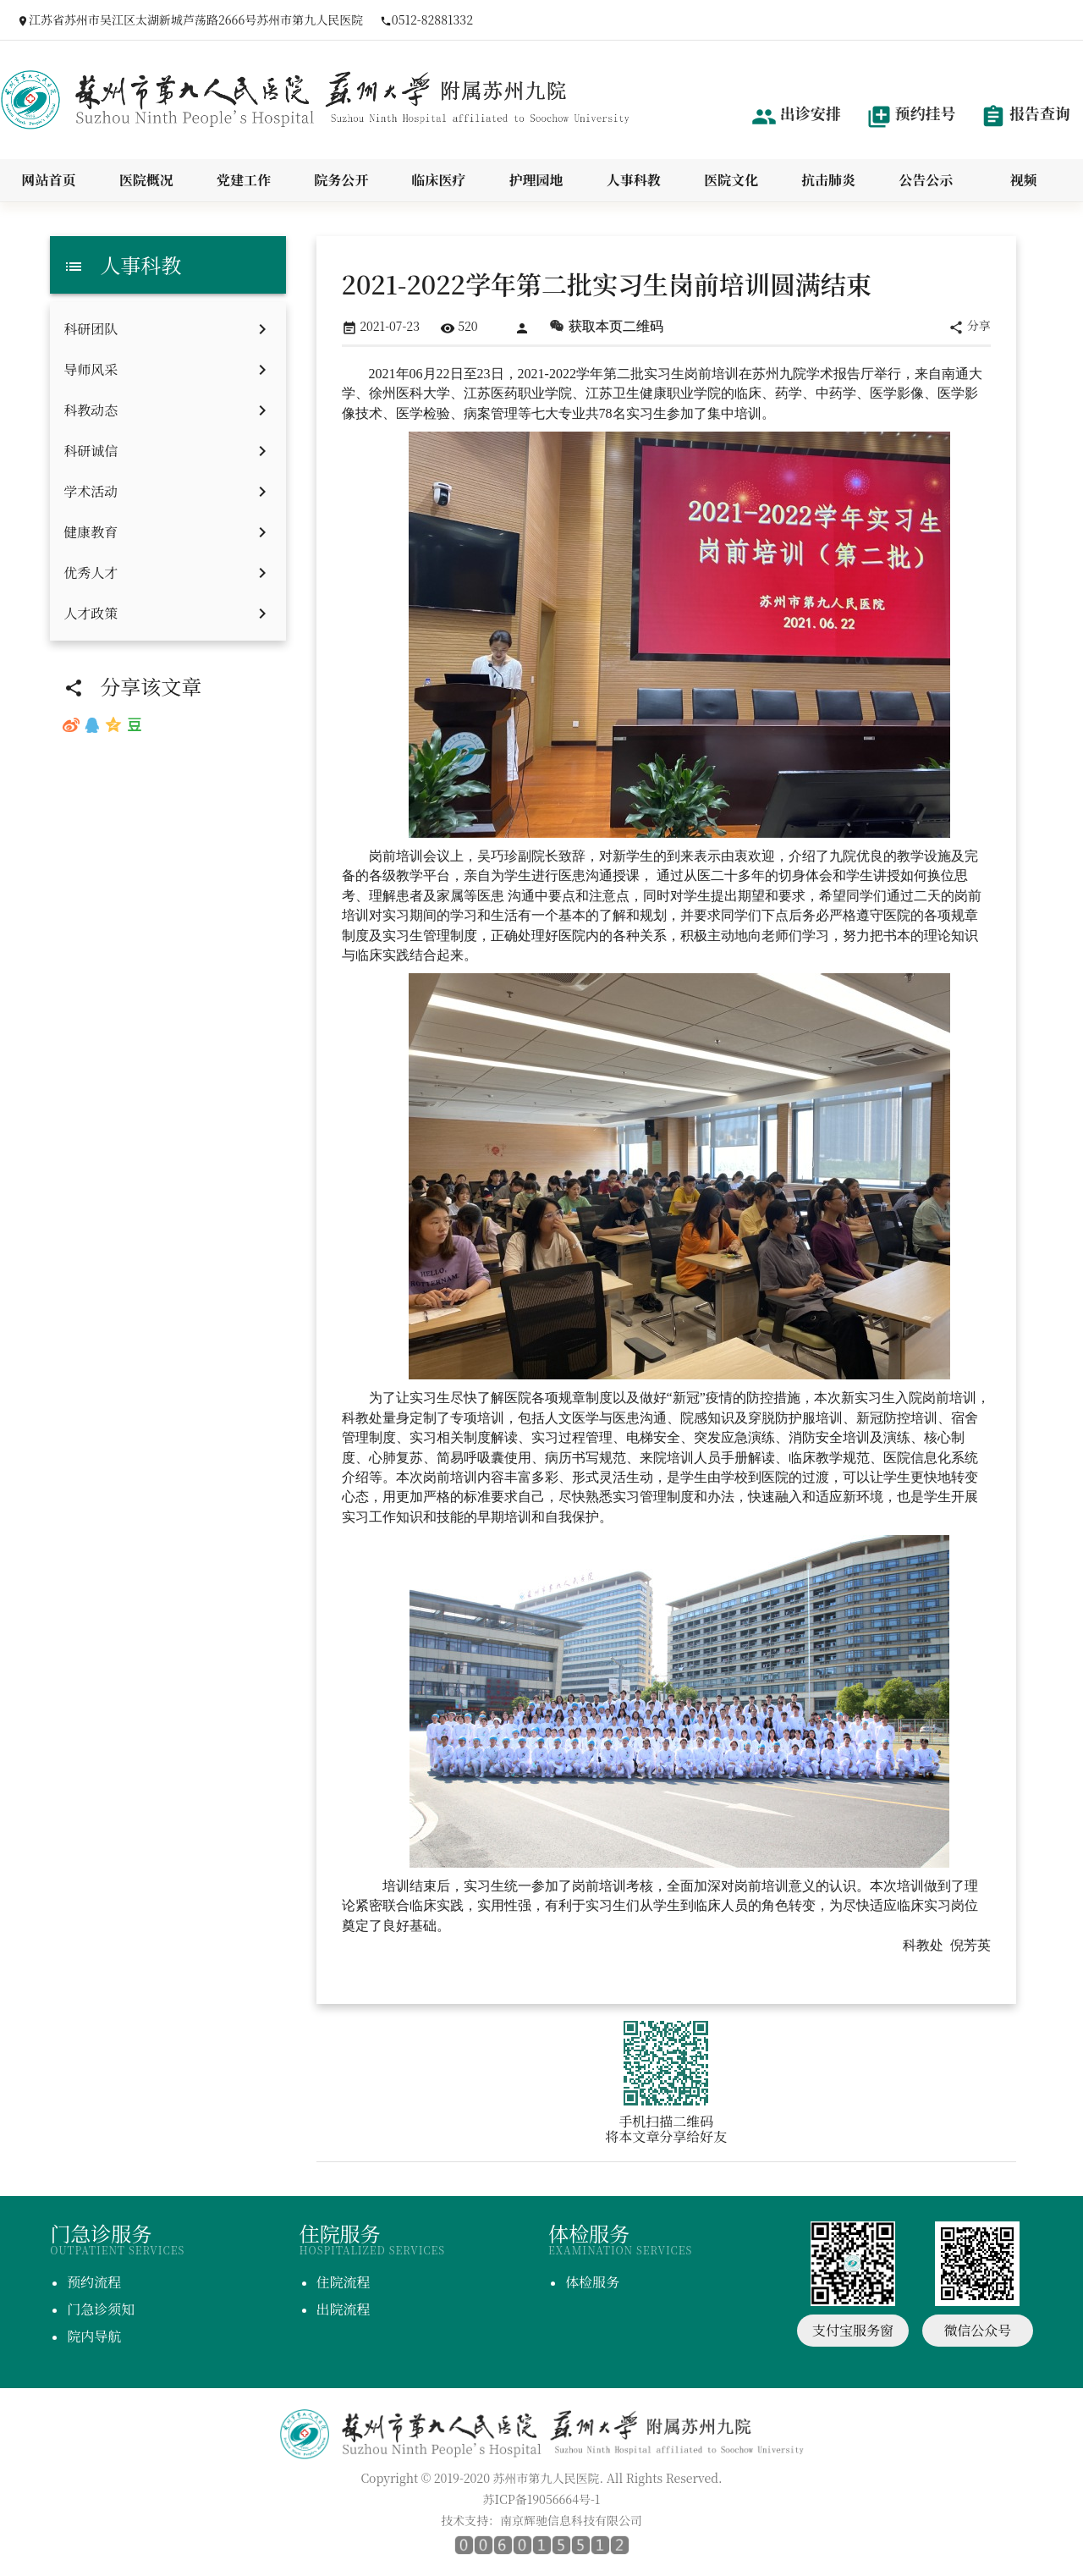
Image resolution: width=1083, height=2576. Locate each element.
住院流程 (343, 2282)
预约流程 (94, 2282)
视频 (1022, 180)
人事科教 (634, 180)
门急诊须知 (101, 2309)
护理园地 (536, 180)
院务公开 (341, 180)
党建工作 (244, 180)
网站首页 (49, 180)
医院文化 (731, 180)
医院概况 (146, 180)
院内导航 (94, 2336)
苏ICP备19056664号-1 (542, 2499)
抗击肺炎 (828, 180)
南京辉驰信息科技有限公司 (571, 2520)
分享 (969, 326)
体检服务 (592, 2282)
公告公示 (926, 180)
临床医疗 (438, 180)
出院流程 (343, 2309)
